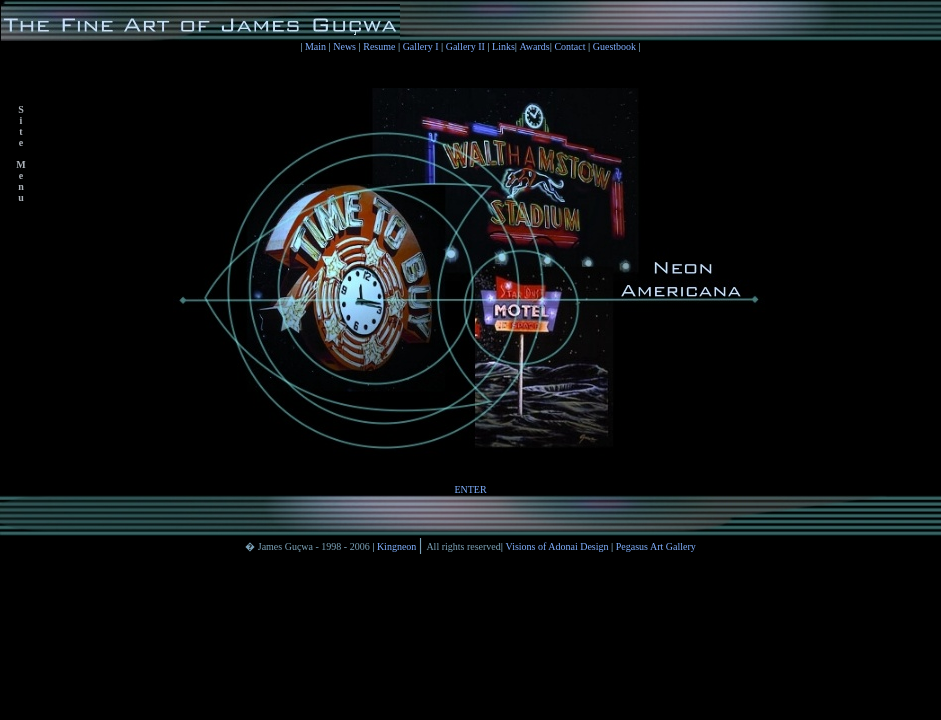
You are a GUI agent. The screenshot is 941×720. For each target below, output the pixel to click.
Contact (569, 46)
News (345, 46)
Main (317, 46)
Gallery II (465, 46)
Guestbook (616, 46)
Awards (535, 46)
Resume (379, 46)
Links (503, 46)
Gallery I (422, 46)
